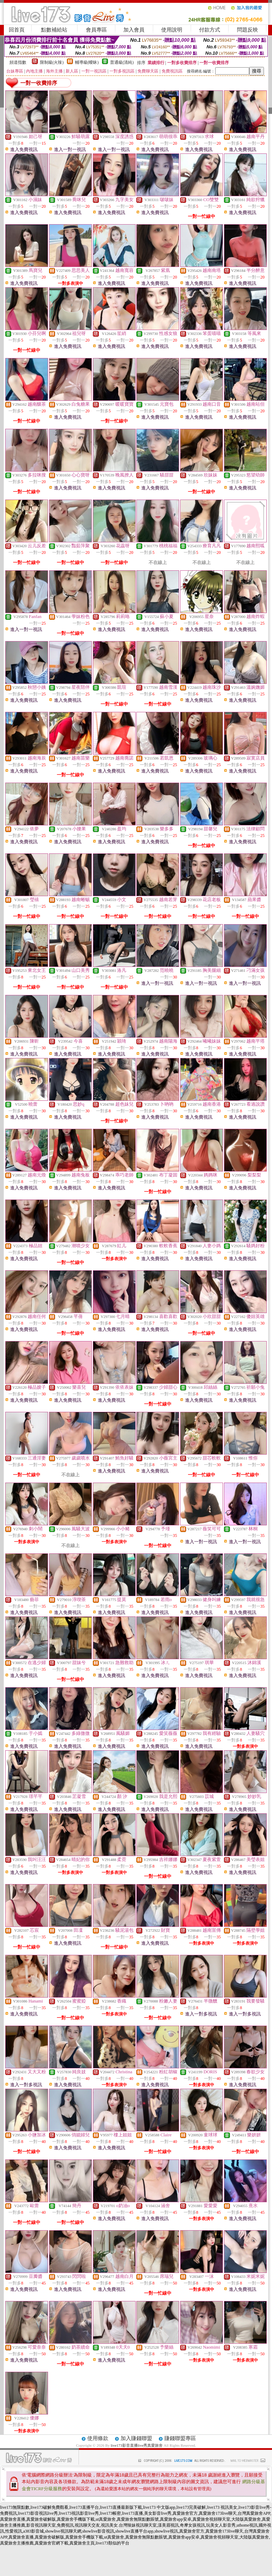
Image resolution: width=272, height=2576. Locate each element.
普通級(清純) (122, 62)
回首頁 (17, 30)
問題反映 (247, 30)
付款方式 (209, 30)
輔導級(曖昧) (87, 62)
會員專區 (96, 30)
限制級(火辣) (52, 62)
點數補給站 (54, 30)
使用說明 (171, 30)
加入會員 (133, 30)
